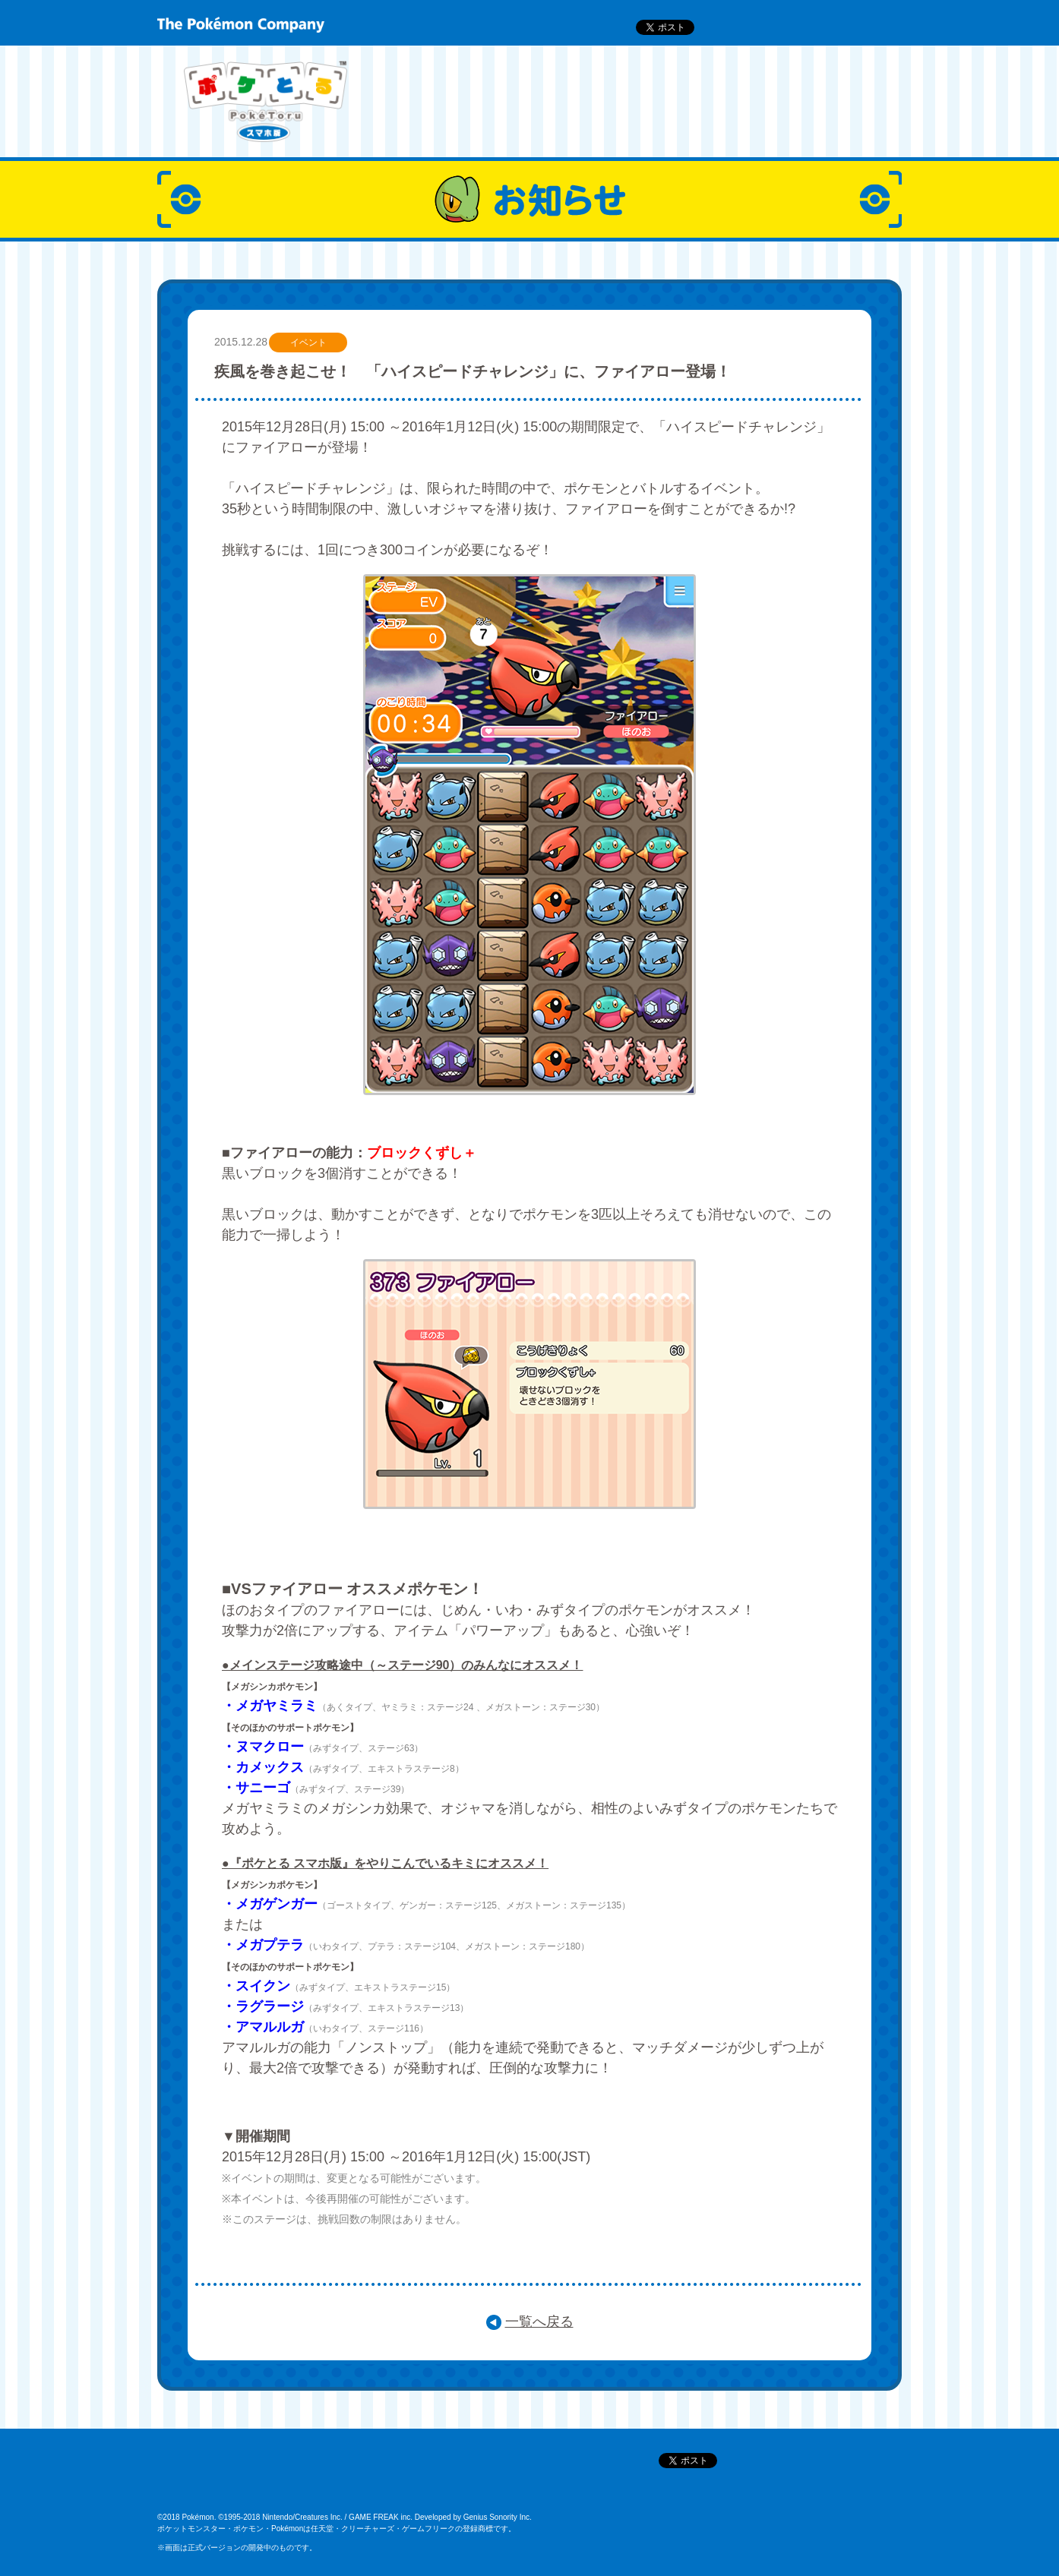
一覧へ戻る (539, 2321)
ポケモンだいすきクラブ (423, 2478)
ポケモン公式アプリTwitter (576, 2478)
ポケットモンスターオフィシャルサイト (250, 2478)
